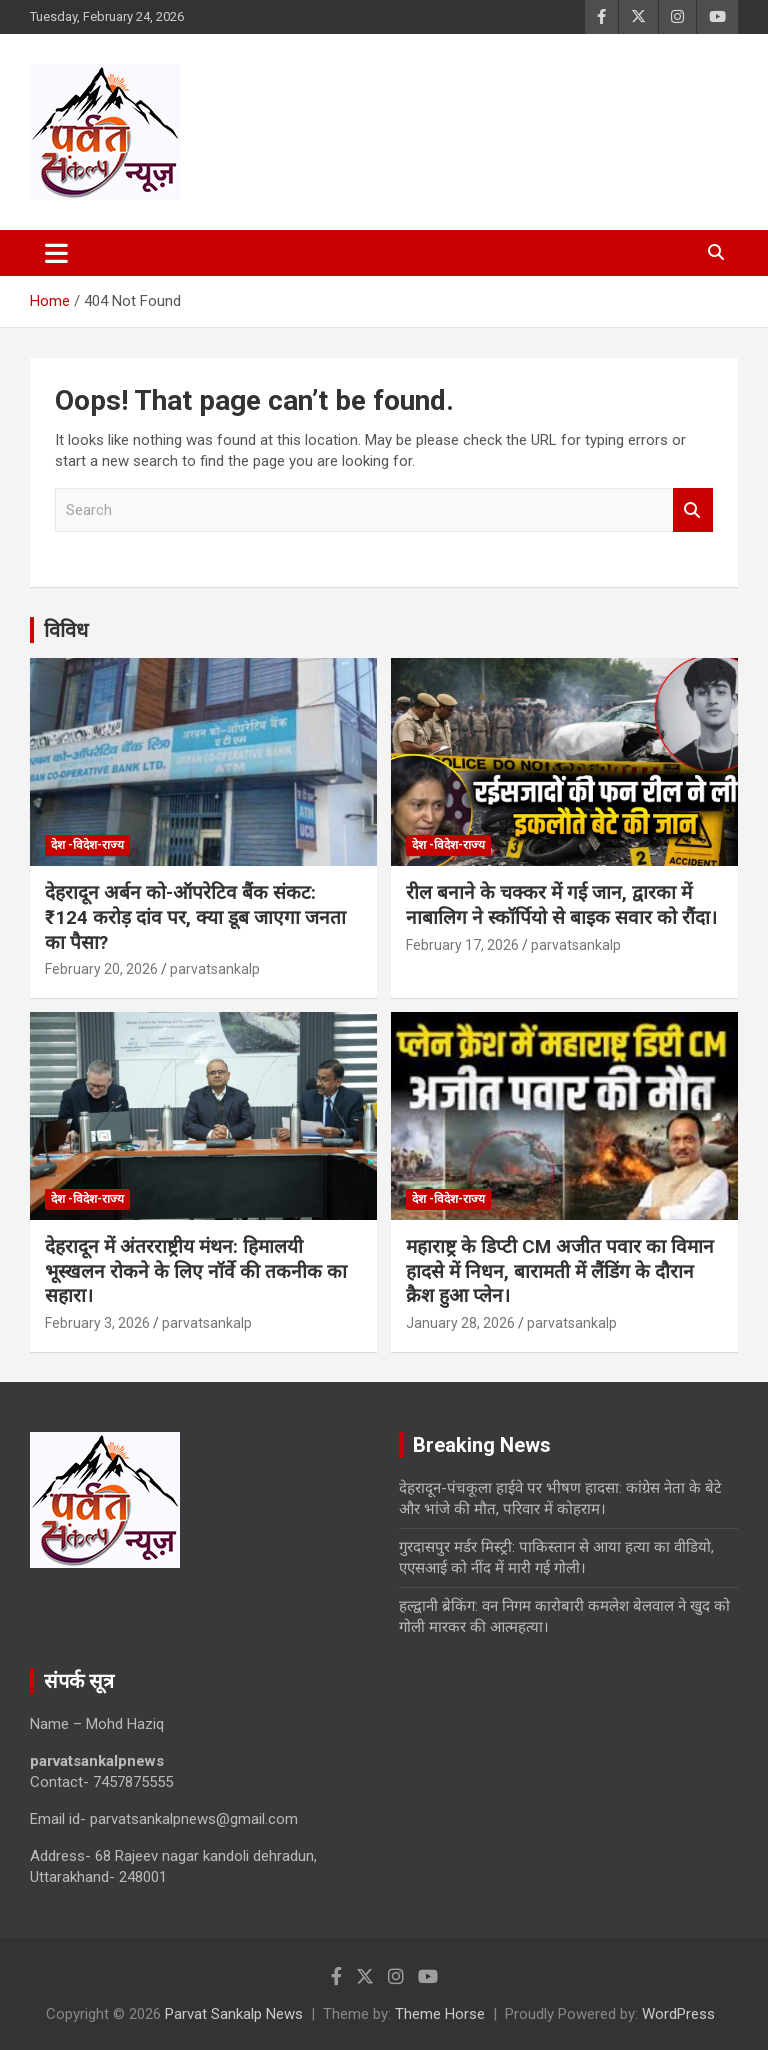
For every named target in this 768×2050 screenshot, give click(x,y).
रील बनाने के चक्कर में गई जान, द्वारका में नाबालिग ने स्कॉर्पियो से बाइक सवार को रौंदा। (561, 905)
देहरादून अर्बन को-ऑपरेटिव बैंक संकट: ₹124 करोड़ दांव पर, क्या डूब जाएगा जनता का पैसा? (195, 917)
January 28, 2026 (460, 1323)
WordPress (678, 2014)
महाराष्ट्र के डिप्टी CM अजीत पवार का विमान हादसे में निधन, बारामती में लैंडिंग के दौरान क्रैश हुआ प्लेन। (560, 1271)
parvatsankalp (215, 969)
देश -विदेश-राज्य (87, 845)
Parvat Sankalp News (234, 2014)
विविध (66, 630)
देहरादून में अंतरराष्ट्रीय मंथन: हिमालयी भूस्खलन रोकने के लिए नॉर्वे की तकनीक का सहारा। (196, 1271)
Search (693, 510)
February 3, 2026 (97, 1323)
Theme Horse (440, 2014)
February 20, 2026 (101, 969)
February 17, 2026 (462, 945)
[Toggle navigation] (56, 253)
